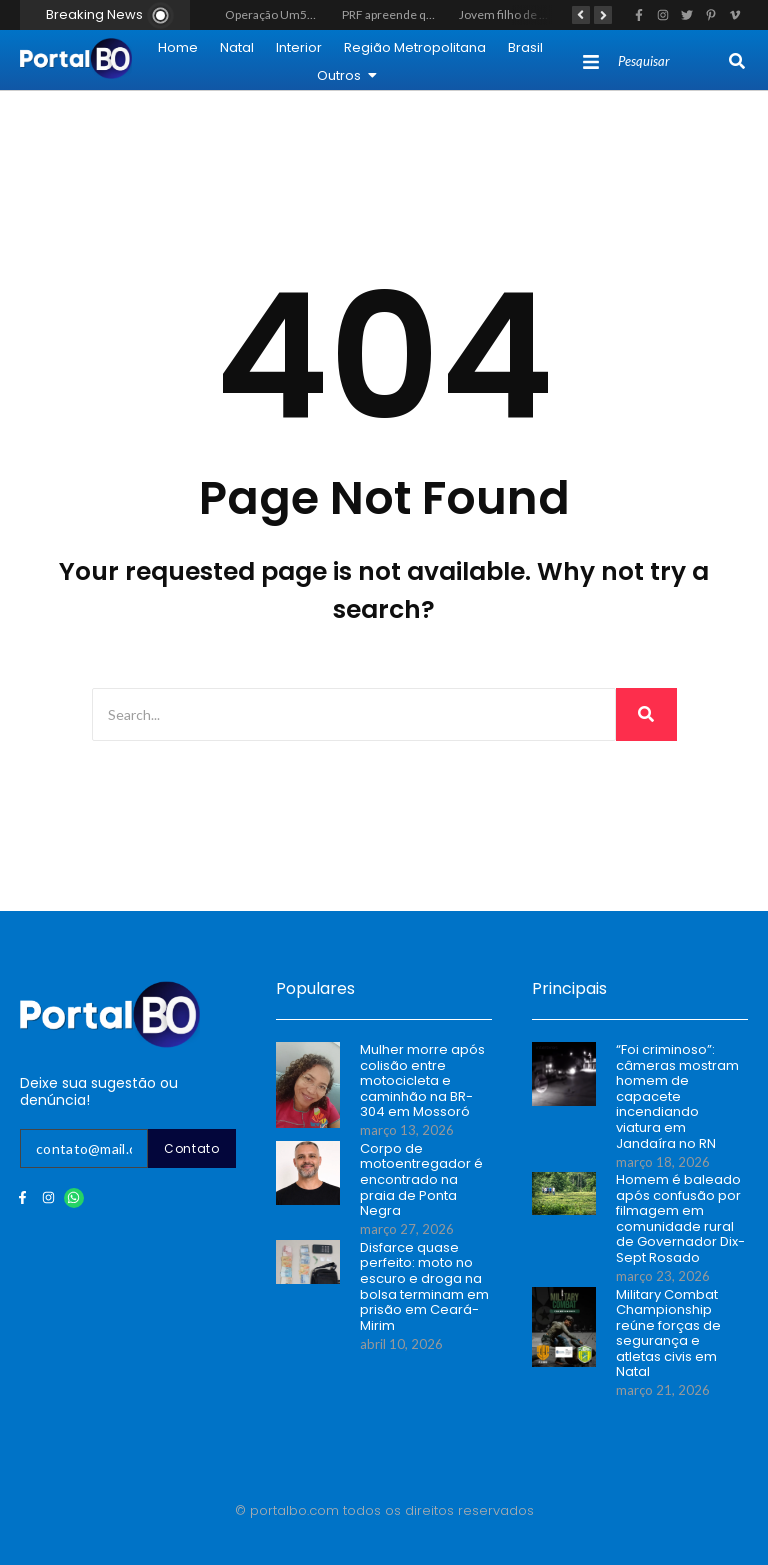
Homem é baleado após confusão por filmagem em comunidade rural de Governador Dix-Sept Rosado (680, 1219)
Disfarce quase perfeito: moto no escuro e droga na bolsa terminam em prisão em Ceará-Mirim (424, 1287)
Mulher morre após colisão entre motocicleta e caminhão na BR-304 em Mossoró (422, 1081)
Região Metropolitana (415, 47)
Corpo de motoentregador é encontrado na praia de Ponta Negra (421, 1180)
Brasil (525, 47)
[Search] (671, 62)
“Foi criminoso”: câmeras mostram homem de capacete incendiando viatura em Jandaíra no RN (677, 1096)
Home (178, 47)
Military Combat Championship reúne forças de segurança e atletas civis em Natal (668, 1334)
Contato (192, 1148)
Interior (299, 47)
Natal (237, 47)
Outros (347, 75)
